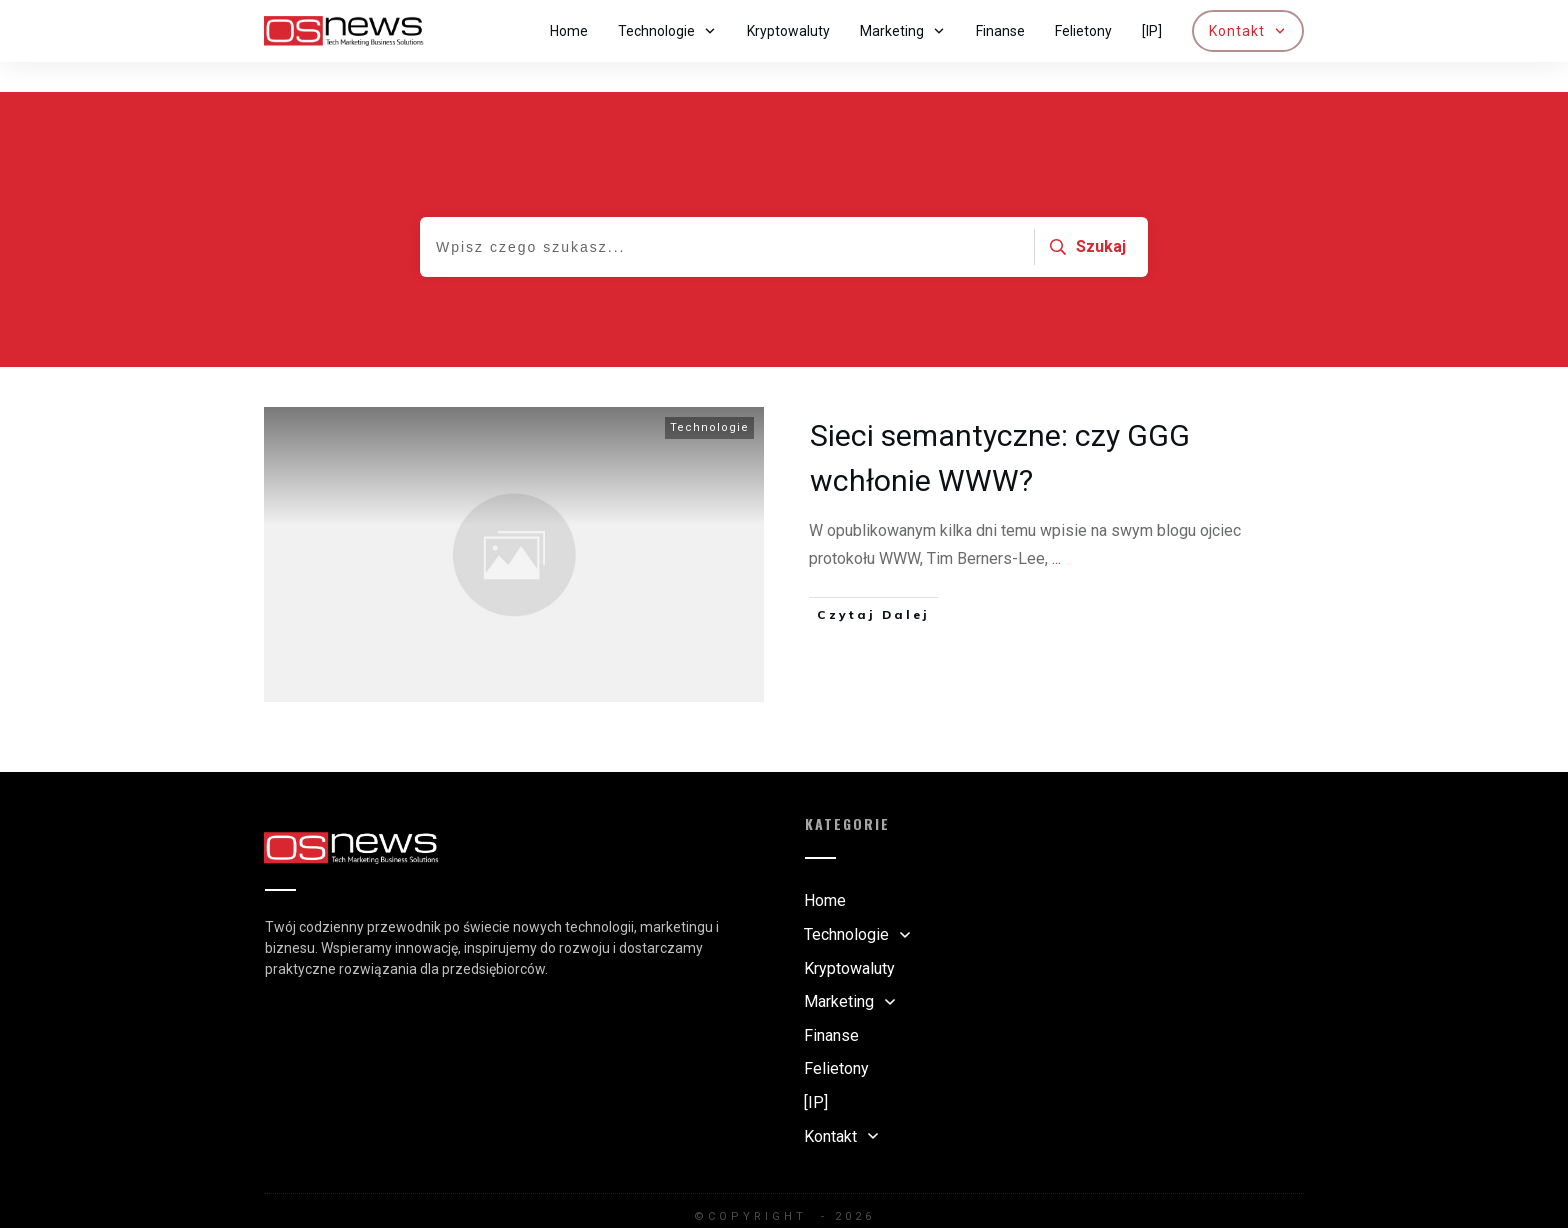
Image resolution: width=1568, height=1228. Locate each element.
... (1056, 528)
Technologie (709, 397)
